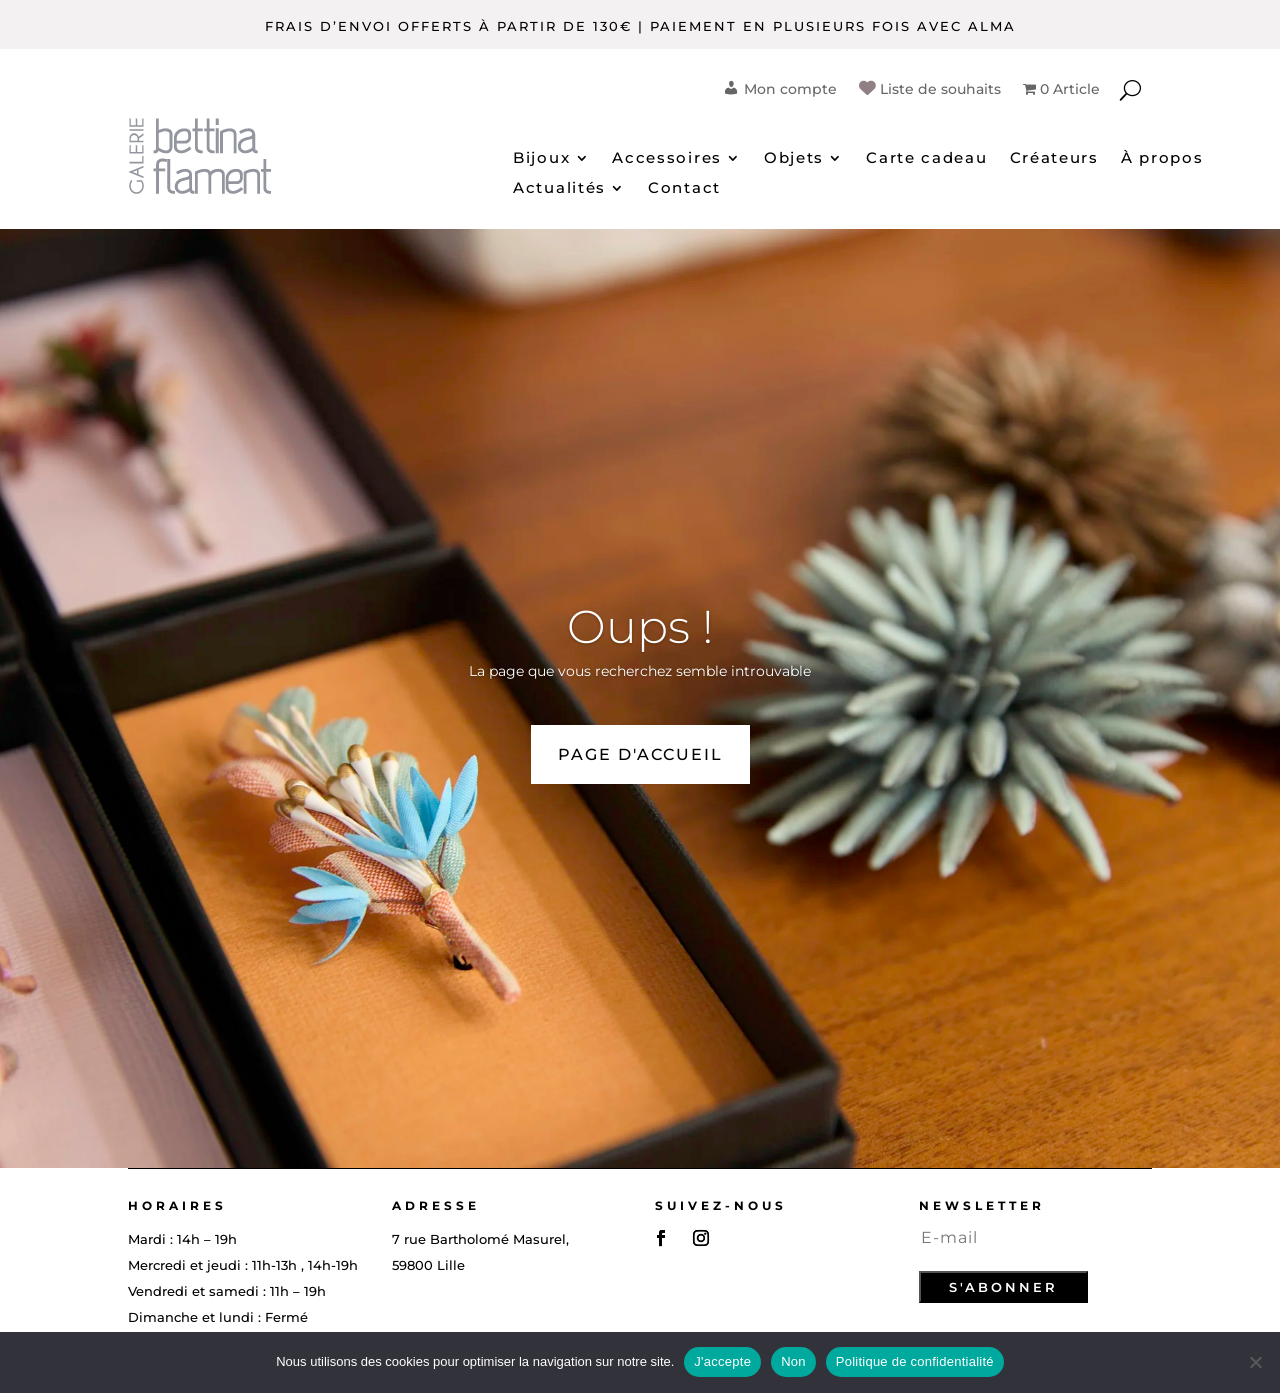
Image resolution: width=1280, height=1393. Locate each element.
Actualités (559, 189)
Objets (794, 159)
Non (793, 1361)
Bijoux (541, 159)
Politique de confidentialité (915, 1361)
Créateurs (1054, 159)
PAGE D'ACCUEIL (640, 754)
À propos (1162, 159)
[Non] (1255, 1362)
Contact (684, 189)
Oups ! (640, 626)
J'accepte (722, 1361)
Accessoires (667, 159)
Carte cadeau (926, 159)
